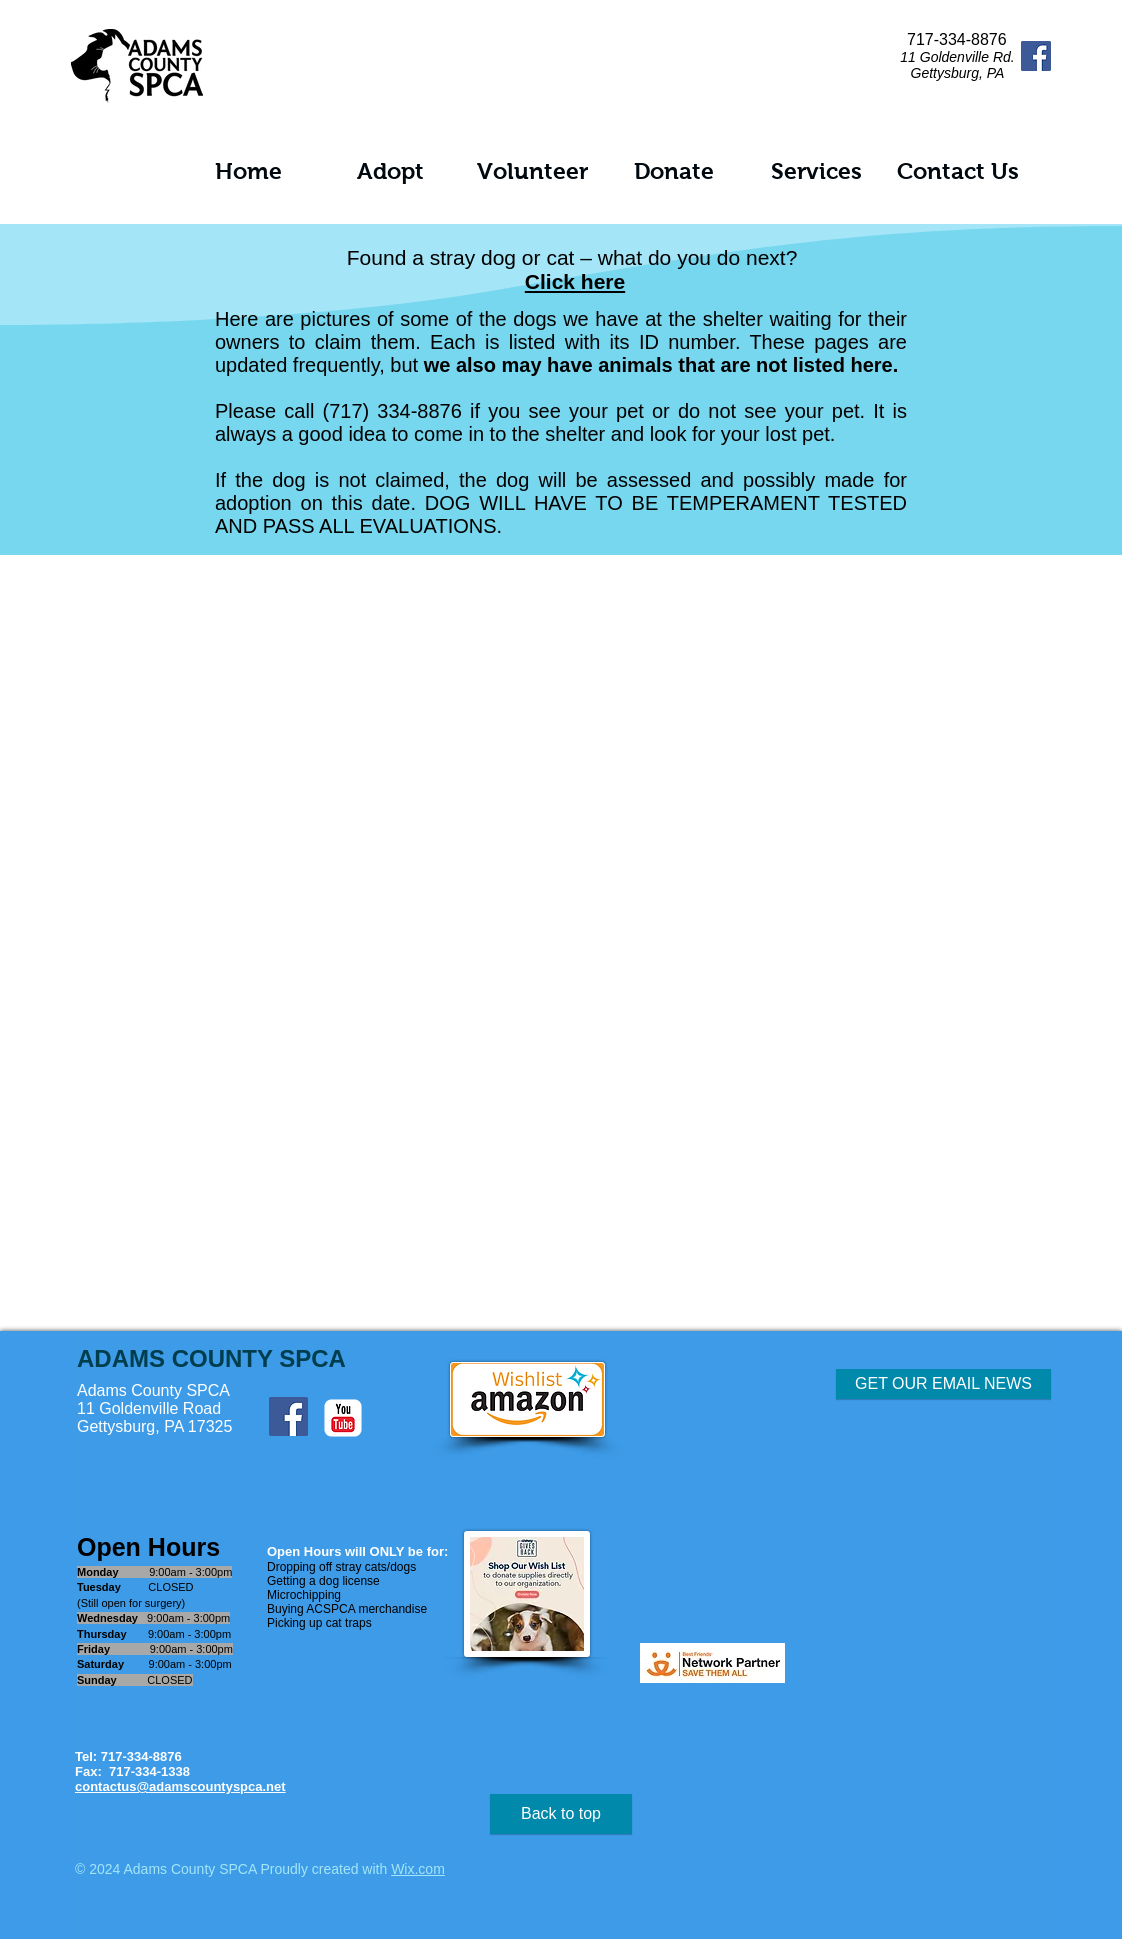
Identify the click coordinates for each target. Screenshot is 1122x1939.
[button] (390, 171)
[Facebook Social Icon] (1036, 56)
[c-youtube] (343, 1418)
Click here (575, 281)
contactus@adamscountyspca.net (180, 1786)
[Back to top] (561, 1814)
